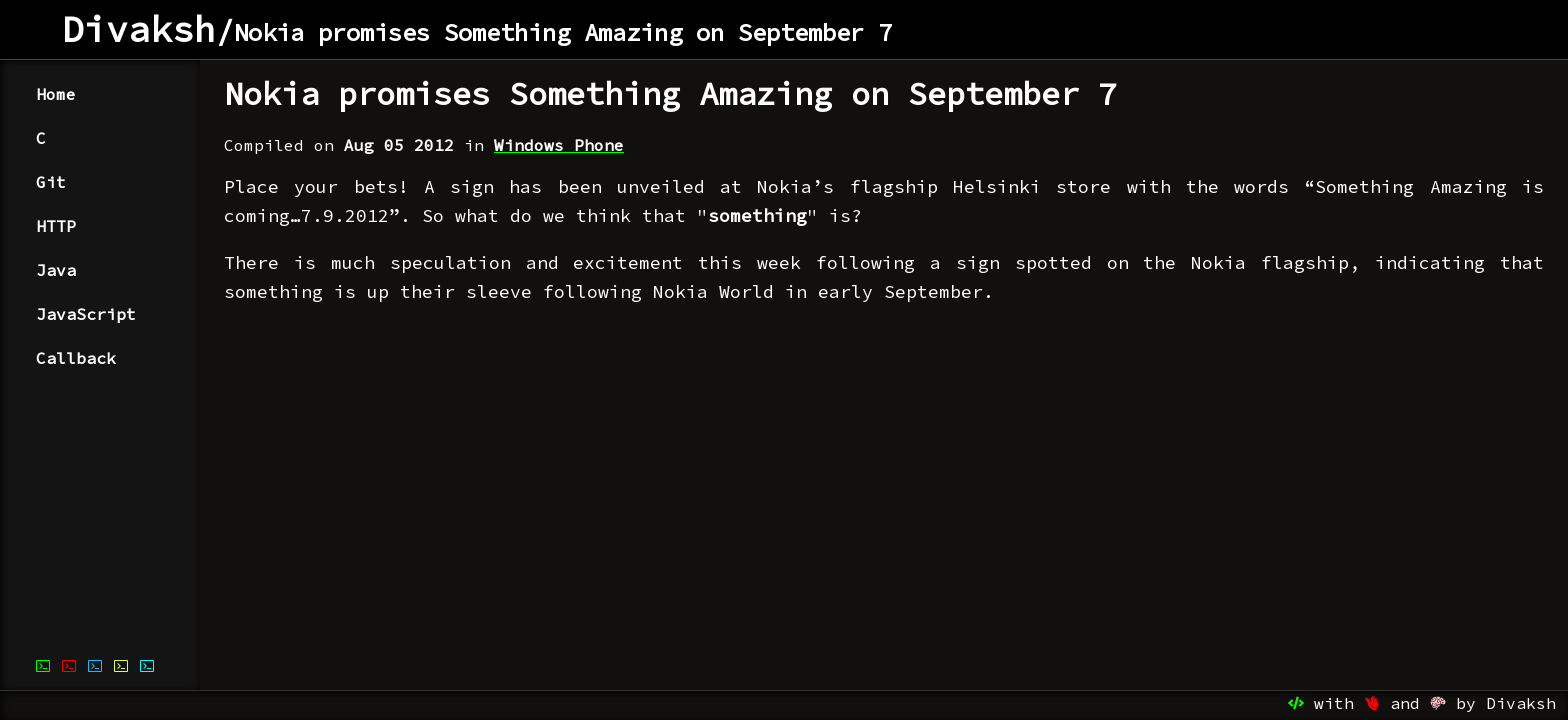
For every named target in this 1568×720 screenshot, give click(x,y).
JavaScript (86, 314)
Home (56, 94)
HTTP (56, 226)
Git (51, 182)
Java (56, 270)
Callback (76, 358)
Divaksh (139, 29)
